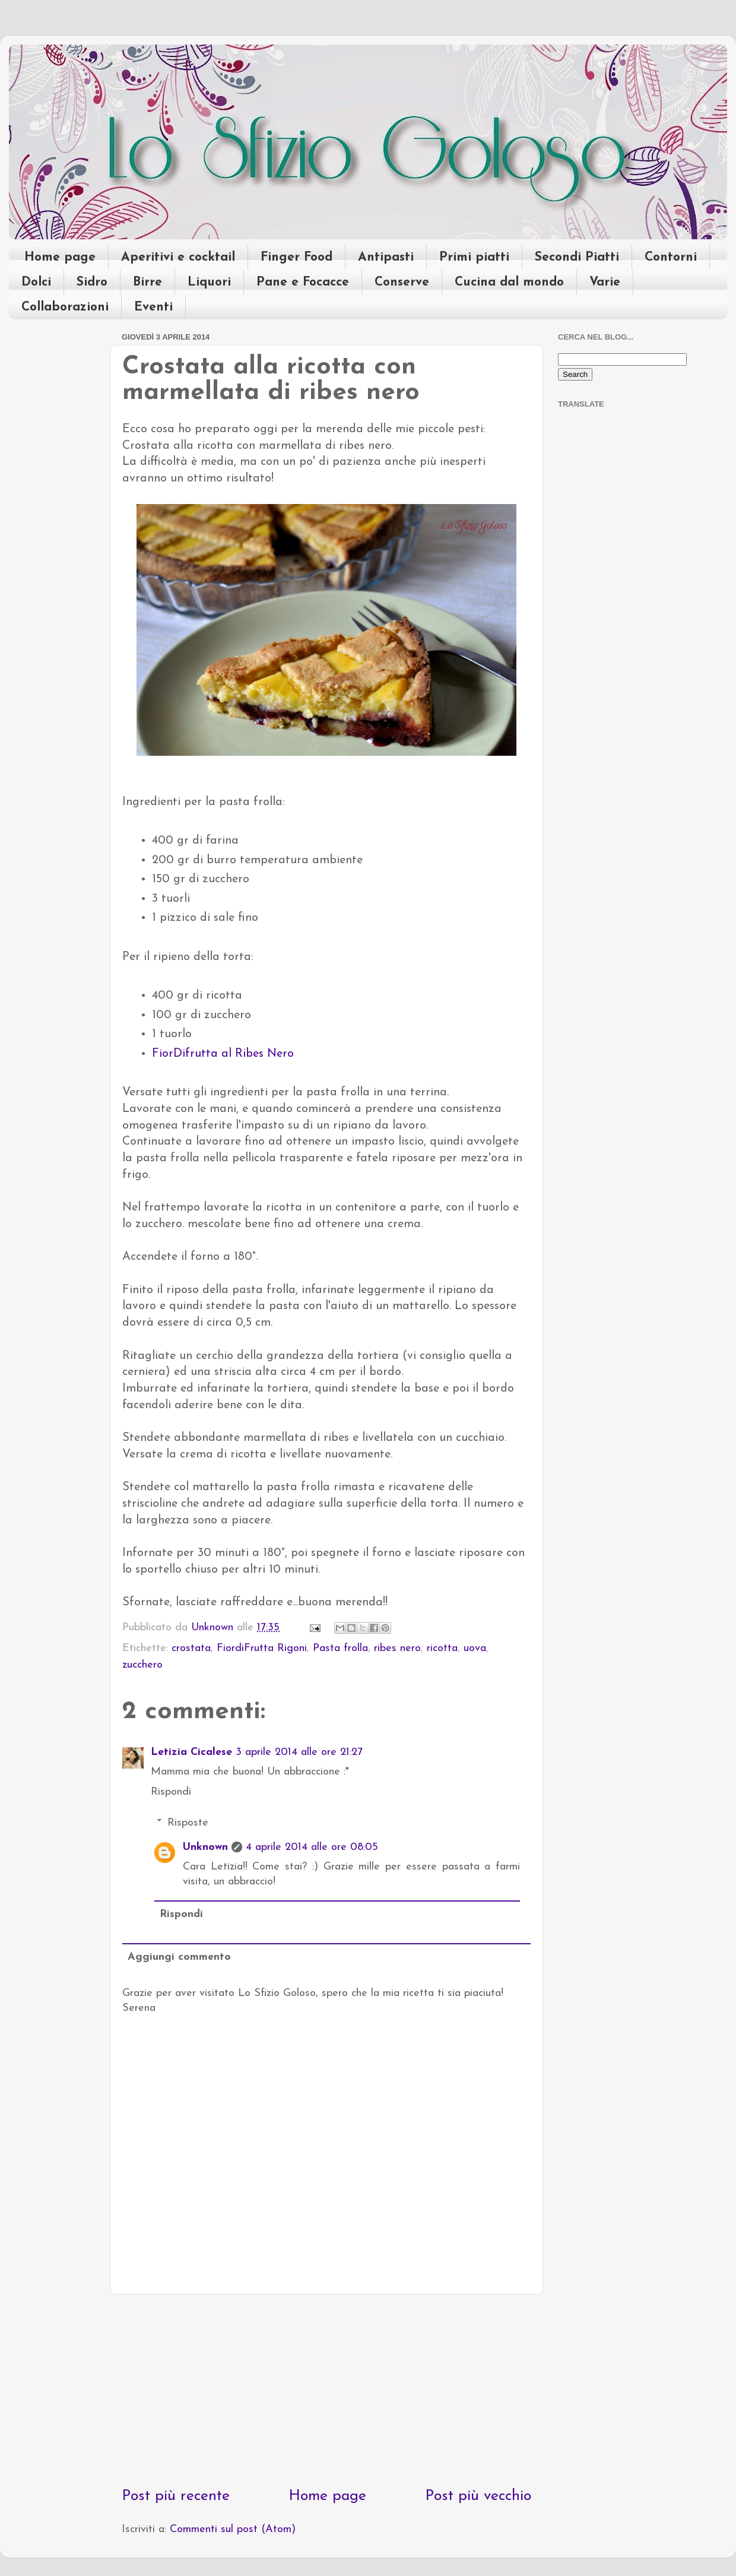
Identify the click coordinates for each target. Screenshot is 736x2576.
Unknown (205, 1847)
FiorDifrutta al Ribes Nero (223, 1054)
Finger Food (296, 257)
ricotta (442, 1648)
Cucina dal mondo (509, 282)
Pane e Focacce (302, 282)
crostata (191, 1648)
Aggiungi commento (179, 1957)
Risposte (187, 1823)
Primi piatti (474, 257)
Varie (604, 282)
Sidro (92, 282)
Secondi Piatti (577, 257)
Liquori (209, 282)
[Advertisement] (326, 2390)
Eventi (153, 307)
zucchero (142, 1665)
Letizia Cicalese (191, 1752)
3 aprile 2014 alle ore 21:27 (299, 1752)
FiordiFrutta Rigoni (262, 1648)
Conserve (402, 282)
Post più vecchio (478, 2496)
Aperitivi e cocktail (178, 257)
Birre (147, 282)
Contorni (671, 257)
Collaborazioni (65, 307)
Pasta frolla (340, 1648)
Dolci (36, 282)
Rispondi (171, 1792)
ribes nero (397, 1648)
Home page (60, 257)
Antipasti (386, 257)
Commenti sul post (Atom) (233, 2529)
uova (475, 1648)
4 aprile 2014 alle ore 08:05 (312, 1847)
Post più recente (176, 2496)
